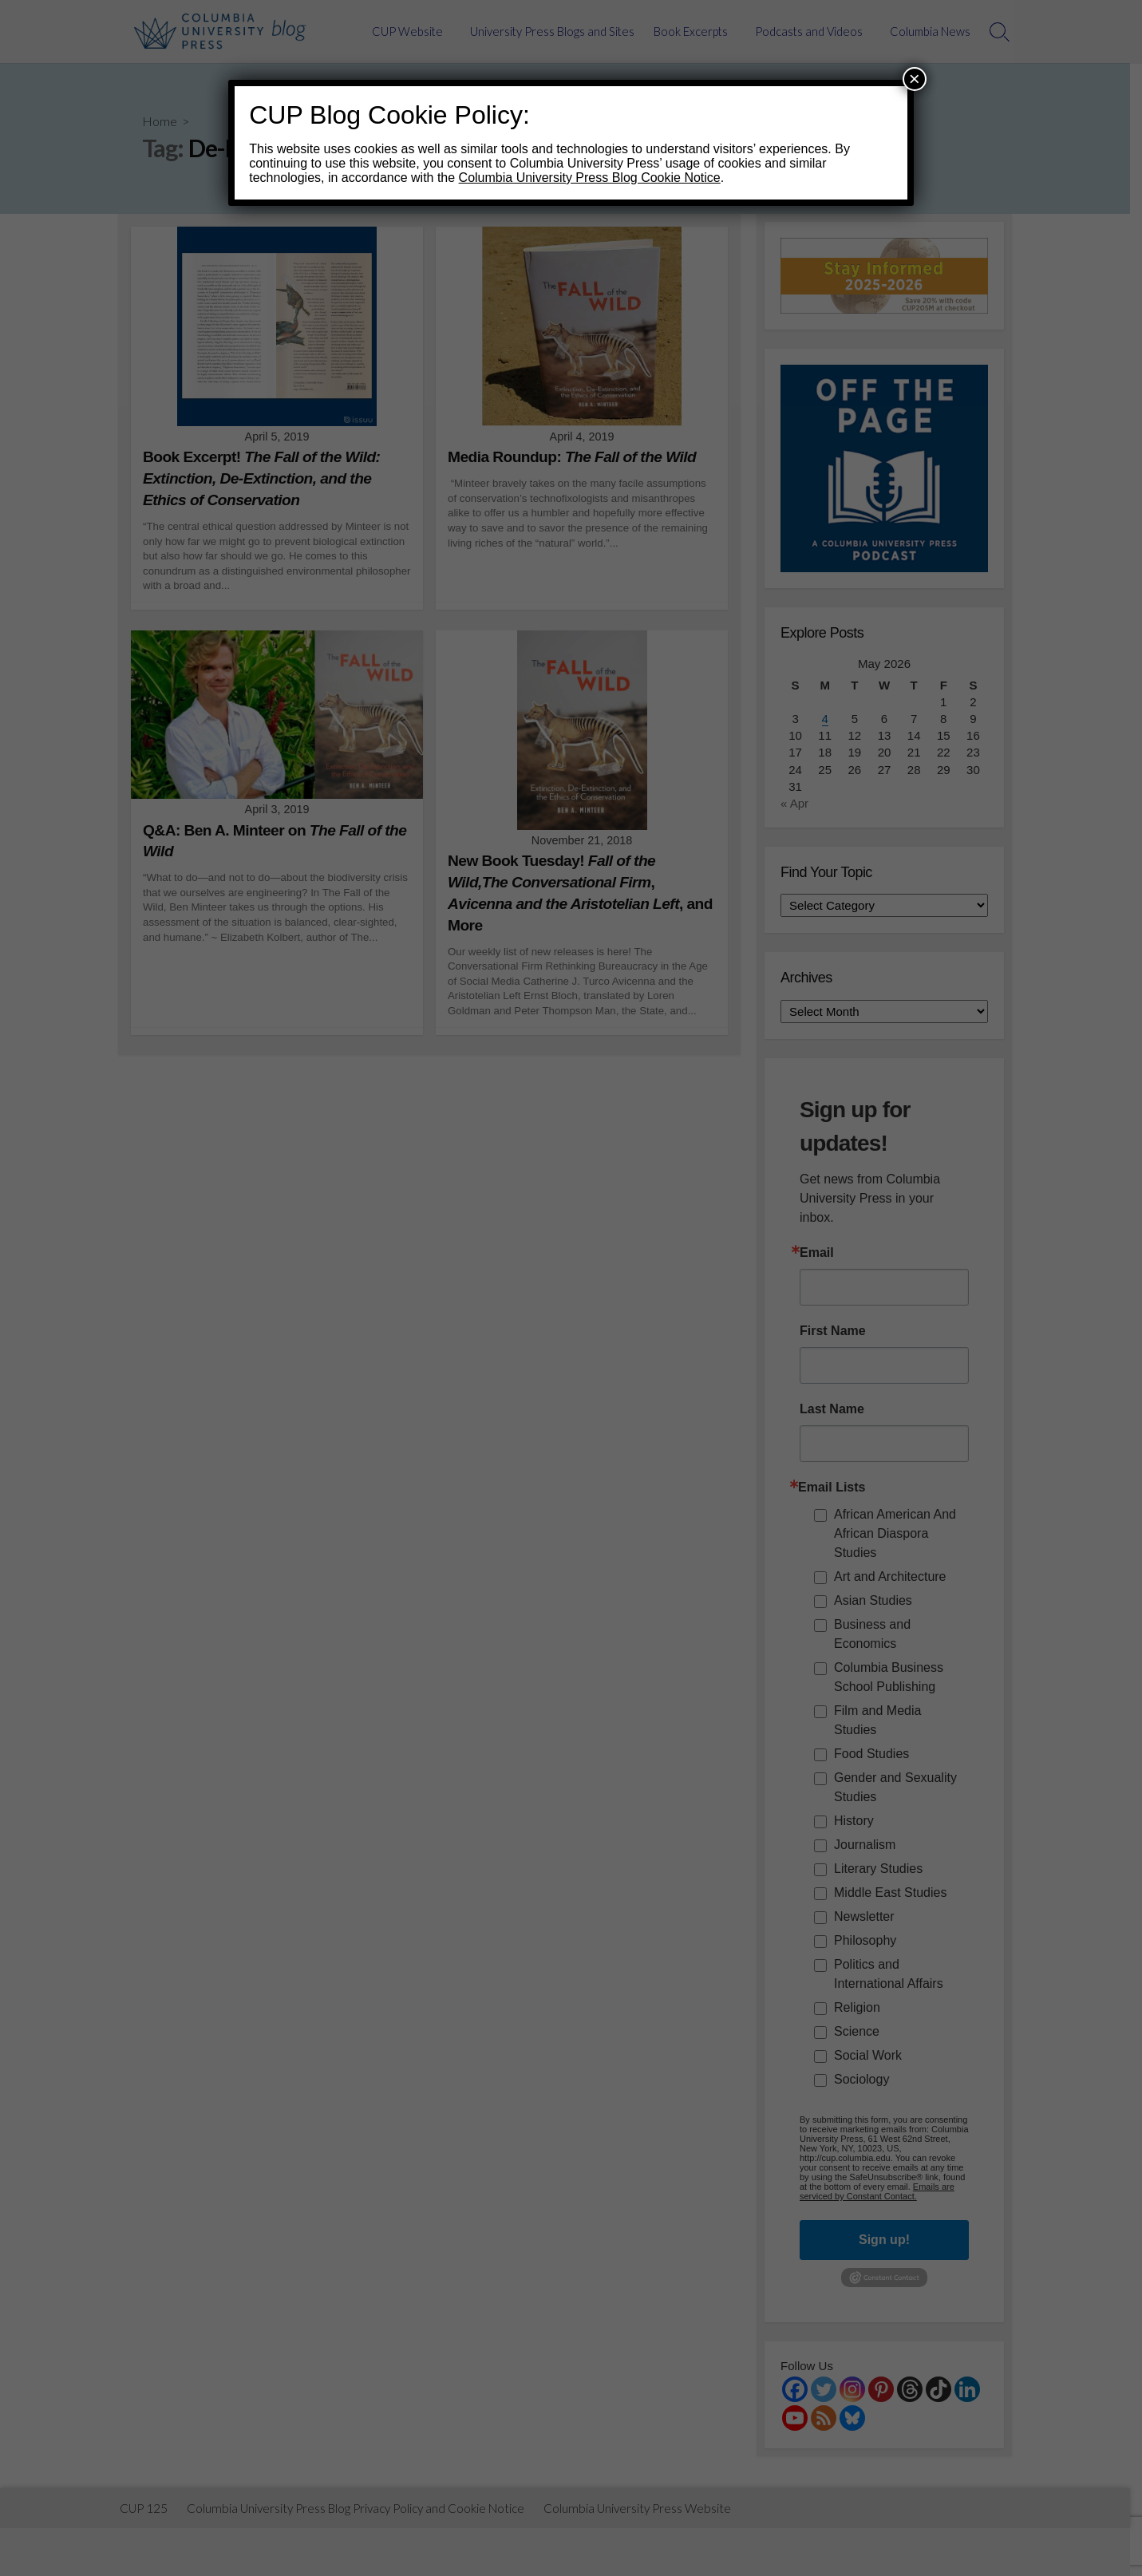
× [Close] (914, 78)
